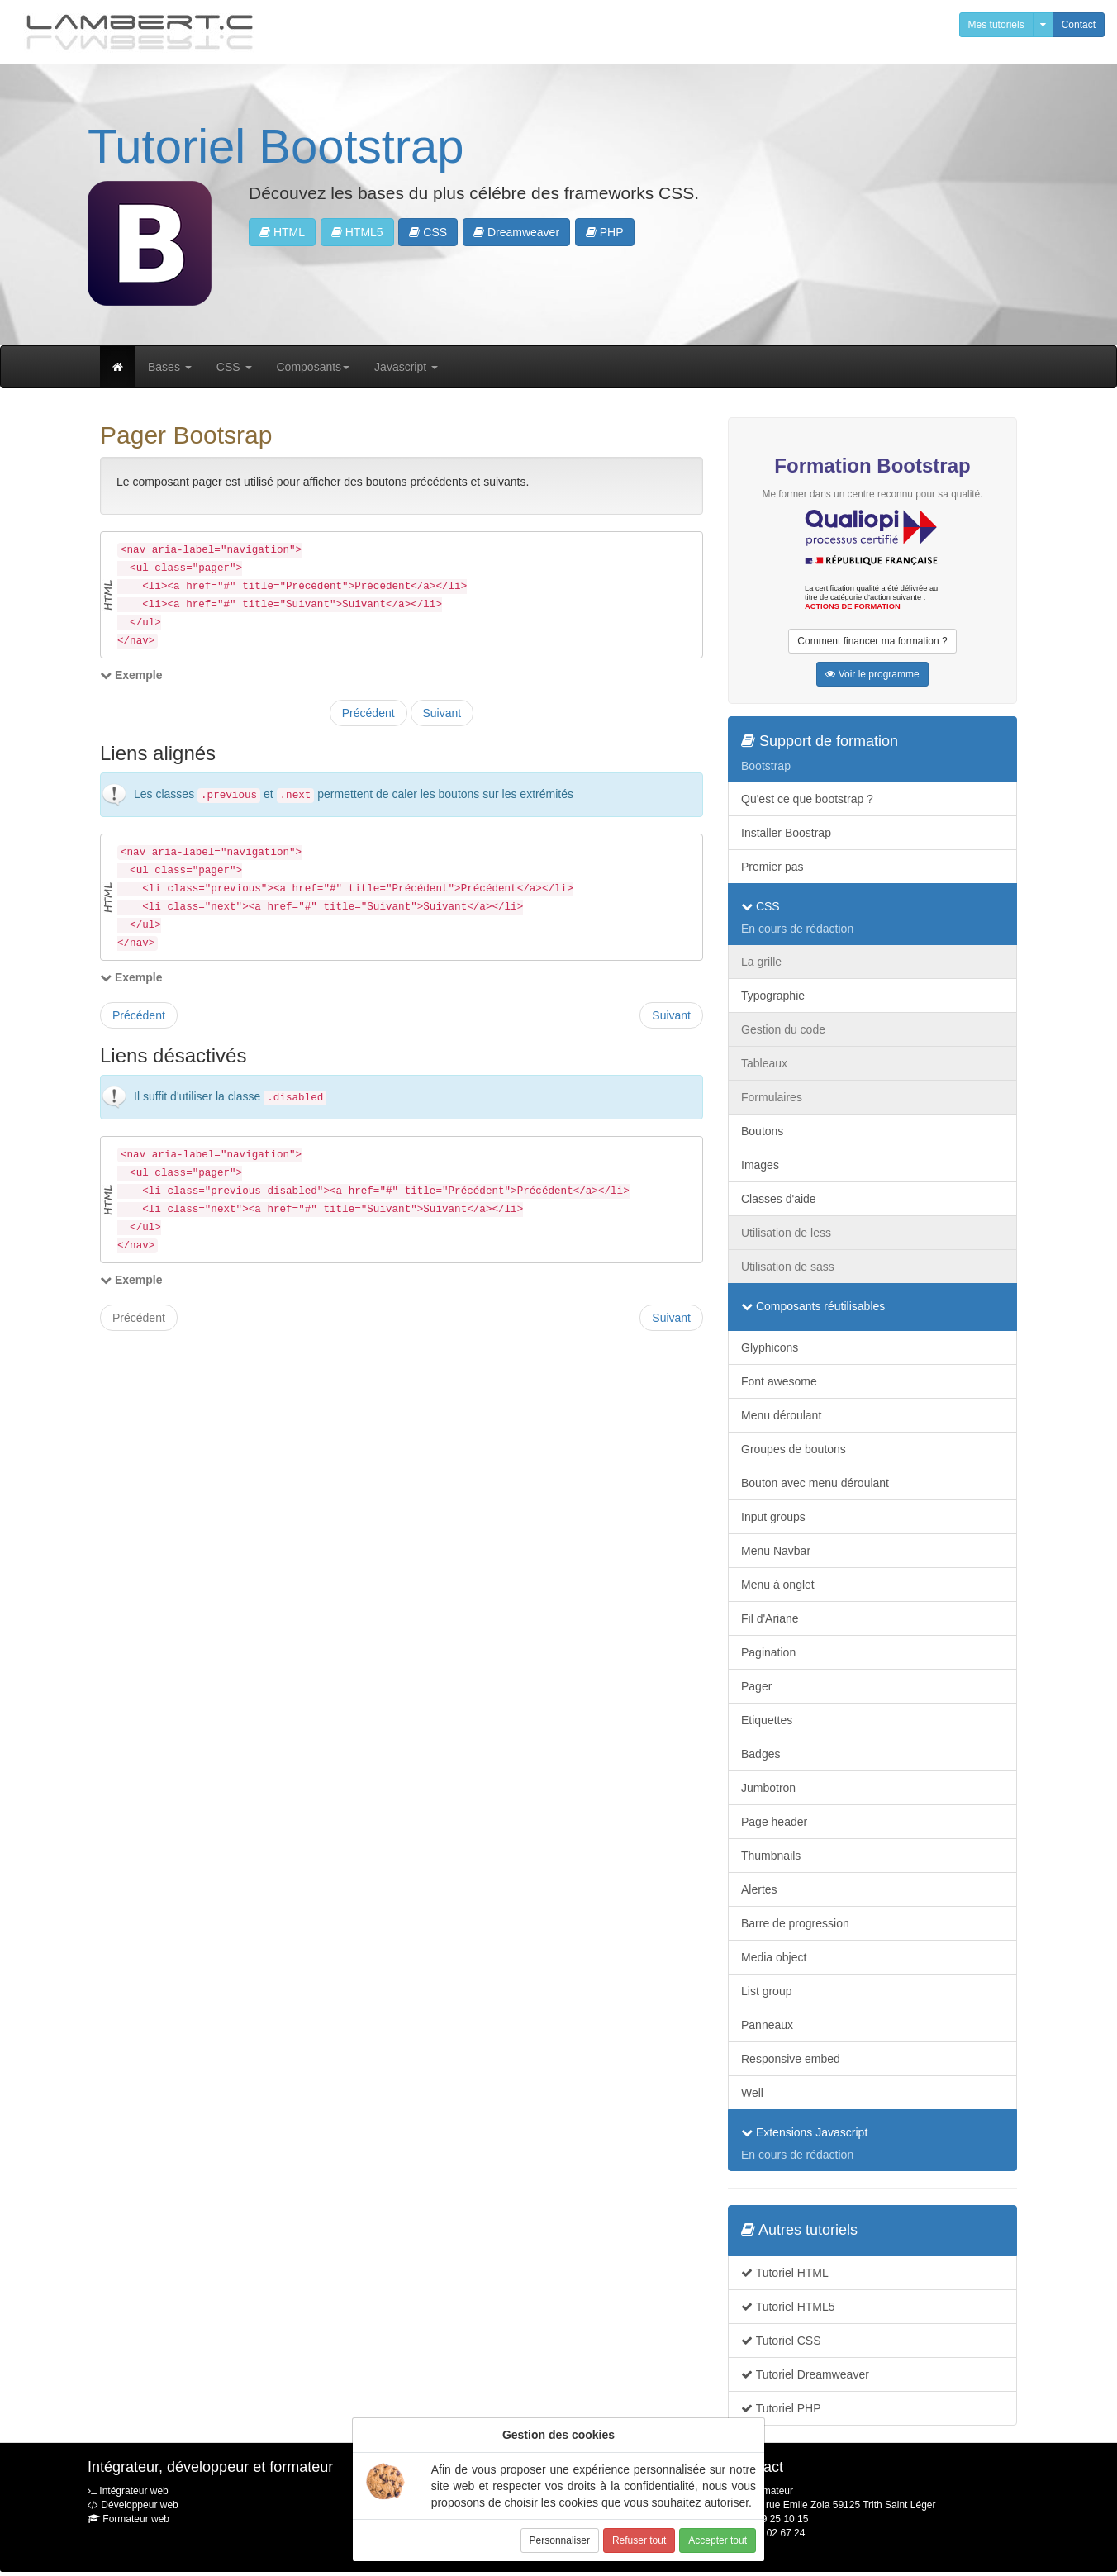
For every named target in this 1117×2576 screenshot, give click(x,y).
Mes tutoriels (996, 25)
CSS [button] (428, 232)
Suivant (442, 713)
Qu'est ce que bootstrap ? (807, 799)
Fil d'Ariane (770, 1618)
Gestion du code (783, 1029)
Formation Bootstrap (872, 465)
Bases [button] (170, 366)
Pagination (768, 1652)
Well (752, 2092)
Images (760, 1165)
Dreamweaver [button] (516, 232)
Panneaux (767, 2025)
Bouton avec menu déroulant (815, 1483)
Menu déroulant (781, 1415)
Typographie (773, 995)
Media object (773, 1957)
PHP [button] (605, 232)
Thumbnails (771, 1855)
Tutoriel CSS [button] (780, 2340)
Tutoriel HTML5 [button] (788, 2306)
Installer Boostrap (786, 832)
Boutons (762, 1131)
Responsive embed (790, 2058)
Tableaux (764, 1063)
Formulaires (771, 1097)
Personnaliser (560, 2540)
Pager (756, 1686)
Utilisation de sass (787, 1266)
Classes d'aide (778, 1198)
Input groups (773, 1516)
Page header (774, 1821)
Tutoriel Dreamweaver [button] (805, 2374)
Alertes (759, 1889)
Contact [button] (1079, 25)
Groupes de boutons (793, 1449)
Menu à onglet (778, 1584)
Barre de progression (795, 1923)
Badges (760, 1754)
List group (766, 1991)
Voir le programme (872, 674)
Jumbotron (768, 1787)
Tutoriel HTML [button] (785, 2272)
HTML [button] (282, 232)
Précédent (368, 713)
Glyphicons (769, 1347)
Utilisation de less (786, 1232)
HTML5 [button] (357, 232)
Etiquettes (766, 1720)
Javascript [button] (406, 366)
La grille (761, 961)
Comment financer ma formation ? (872, 641)
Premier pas (772, 866)
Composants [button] (313, 366)
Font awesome (779, 1381)
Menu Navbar (775, 1550)
